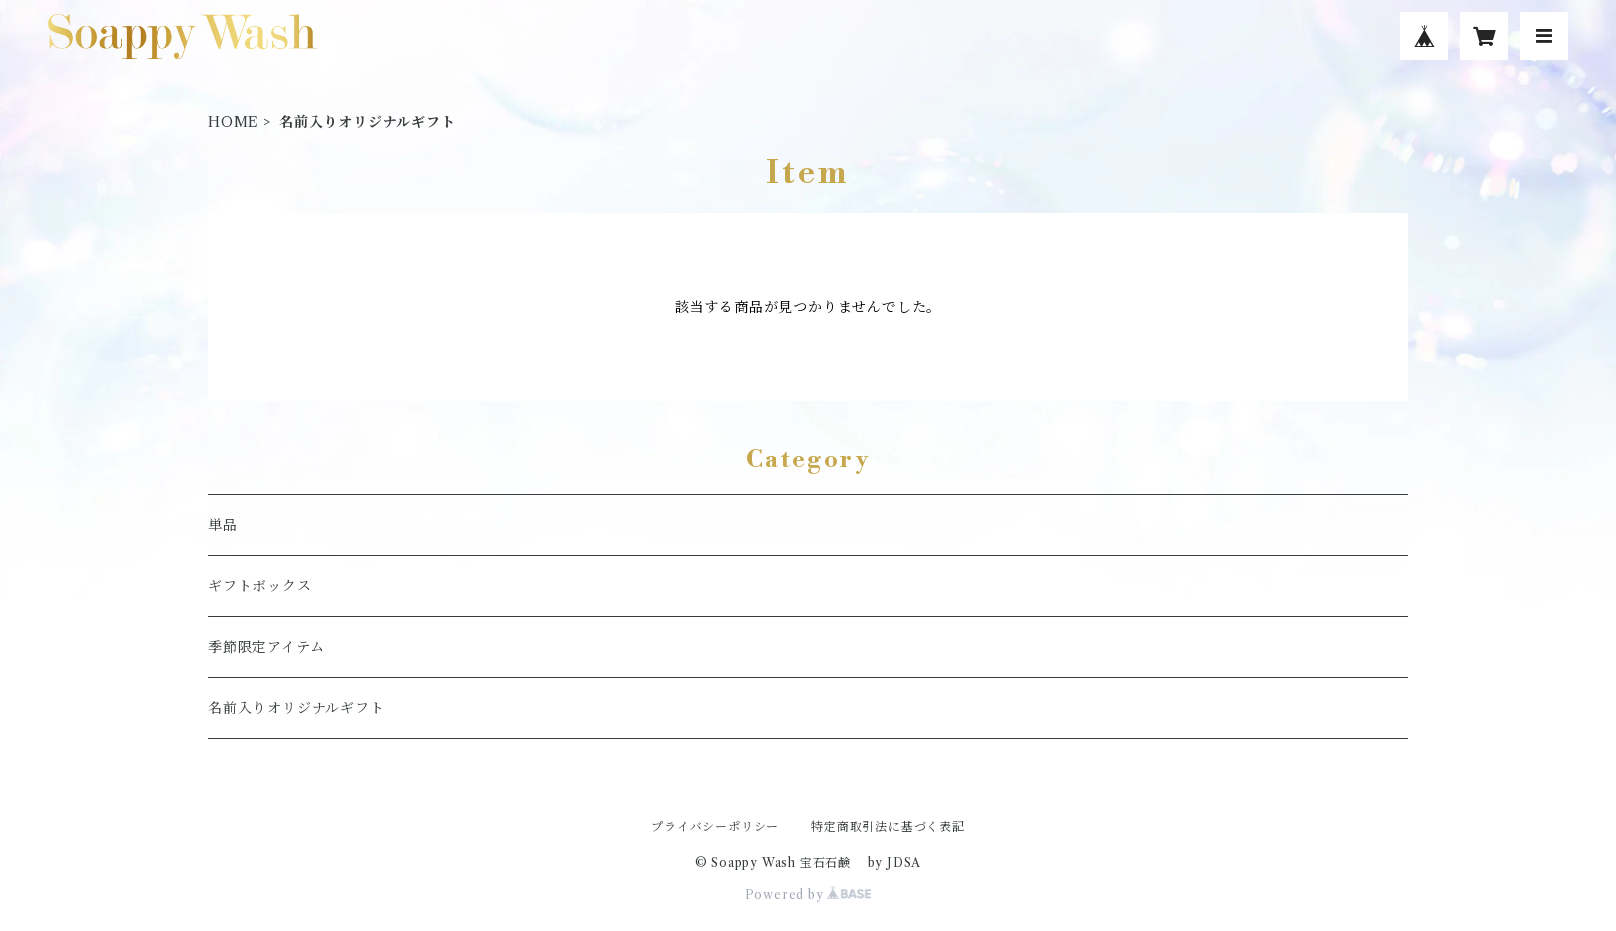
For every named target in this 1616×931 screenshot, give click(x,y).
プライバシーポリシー (715, 826)
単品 (223, 525)
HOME (233, 122)
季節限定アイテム (266, 647)
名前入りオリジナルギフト (296, 708)
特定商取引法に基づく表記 (888, 826)
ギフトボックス (260, 586)
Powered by (808, 894)
